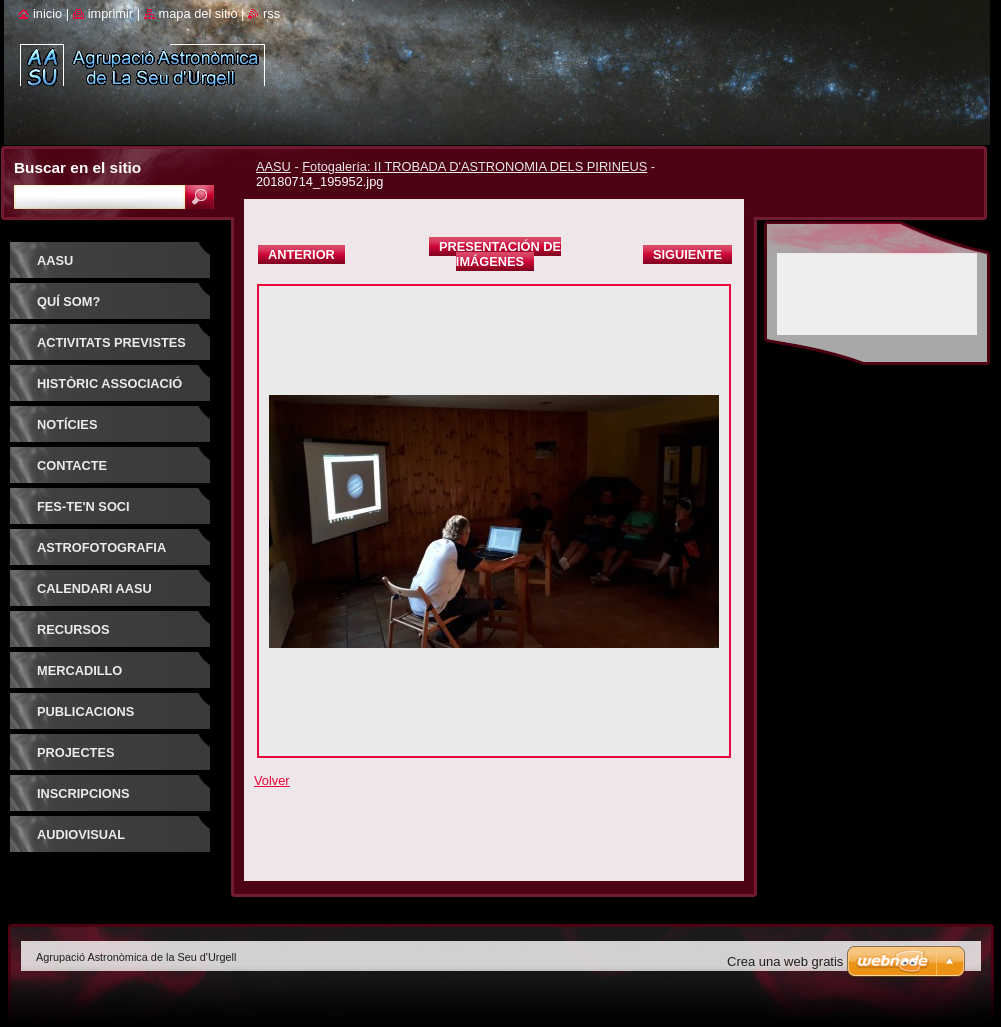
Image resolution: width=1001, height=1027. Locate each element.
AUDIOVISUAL (81, 834)
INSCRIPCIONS (83, 793)
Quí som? (68, 301)
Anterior (301, 254)
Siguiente (687, 254)
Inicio (47, 13)
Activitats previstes (111, 342)
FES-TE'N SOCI (83, 506)
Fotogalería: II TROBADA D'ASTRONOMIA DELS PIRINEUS (474, 166)
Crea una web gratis (785, 961)
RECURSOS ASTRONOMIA (80, 636)
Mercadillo (79, 670)
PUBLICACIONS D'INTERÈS (85, 718)
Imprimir (111, 13)
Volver (272, 780)
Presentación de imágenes (500, 254)
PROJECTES (76, 752)
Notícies (67, 424)
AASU (273, 166)
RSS (271, 13)
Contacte (72, 465)
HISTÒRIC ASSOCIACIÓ (109, 383)
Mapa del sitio (198, 13)
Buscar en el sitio (77, 167)
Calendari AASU (94, 588)
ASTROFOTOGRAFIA (101, 547)
